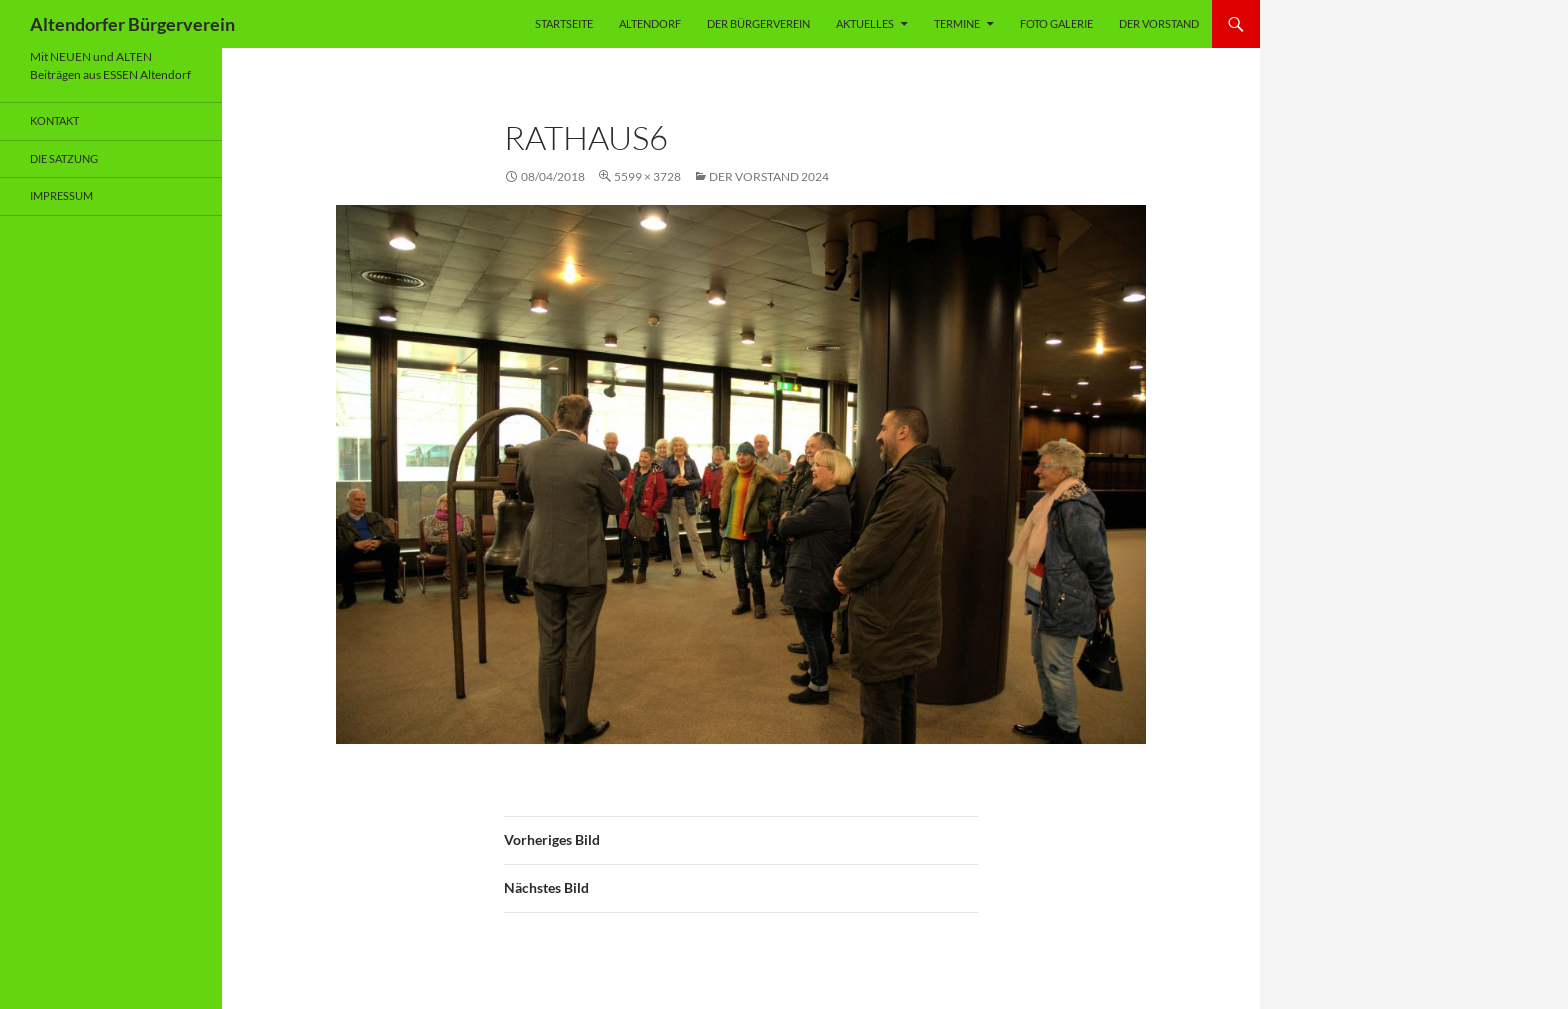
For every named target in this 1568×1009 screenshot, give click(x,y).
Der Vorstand (1159, 23)
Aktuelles (865, 23)
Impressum (61, 195)
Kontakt (54, 120)
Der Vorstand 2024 (769, 176)
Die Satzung (64, 158)
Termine (957, 23)
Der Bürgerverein (758, 23)
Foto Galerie (1056, 23)
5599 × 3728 (647, 176)
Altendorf (650, 23)
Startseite (564, 23)
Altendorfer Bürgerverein (132, 24)
